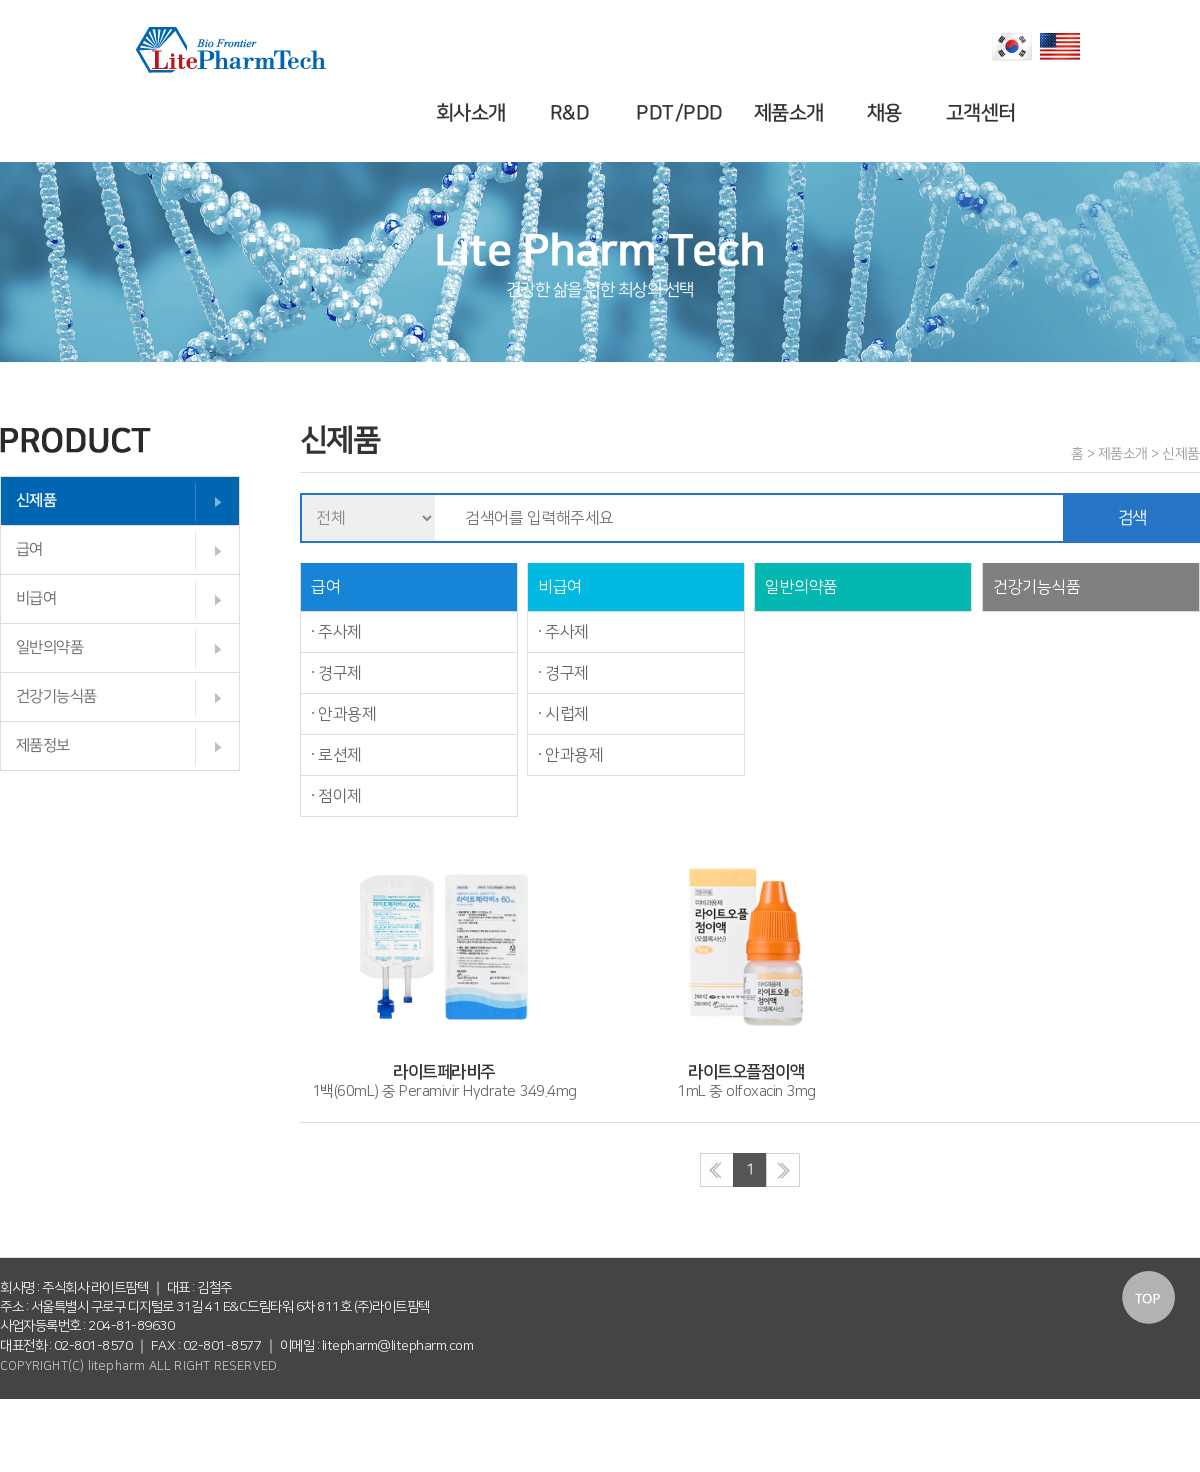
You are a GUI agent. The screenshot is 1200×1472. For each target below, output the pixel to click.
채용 (887, 113)
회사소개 (474, 113)
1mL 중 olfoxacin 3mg (746, 1072)
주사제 (340, 632)
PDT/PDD (682, 113)
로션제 (340, 755)
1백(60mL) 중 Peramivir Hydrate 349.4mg (444, 1072)
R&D (573, 113)
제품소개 (791, 113)
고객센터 (983, 113)
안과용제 (347, 714)
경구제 (340, 673)
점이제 (340, 796)
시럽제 (567, 714)
